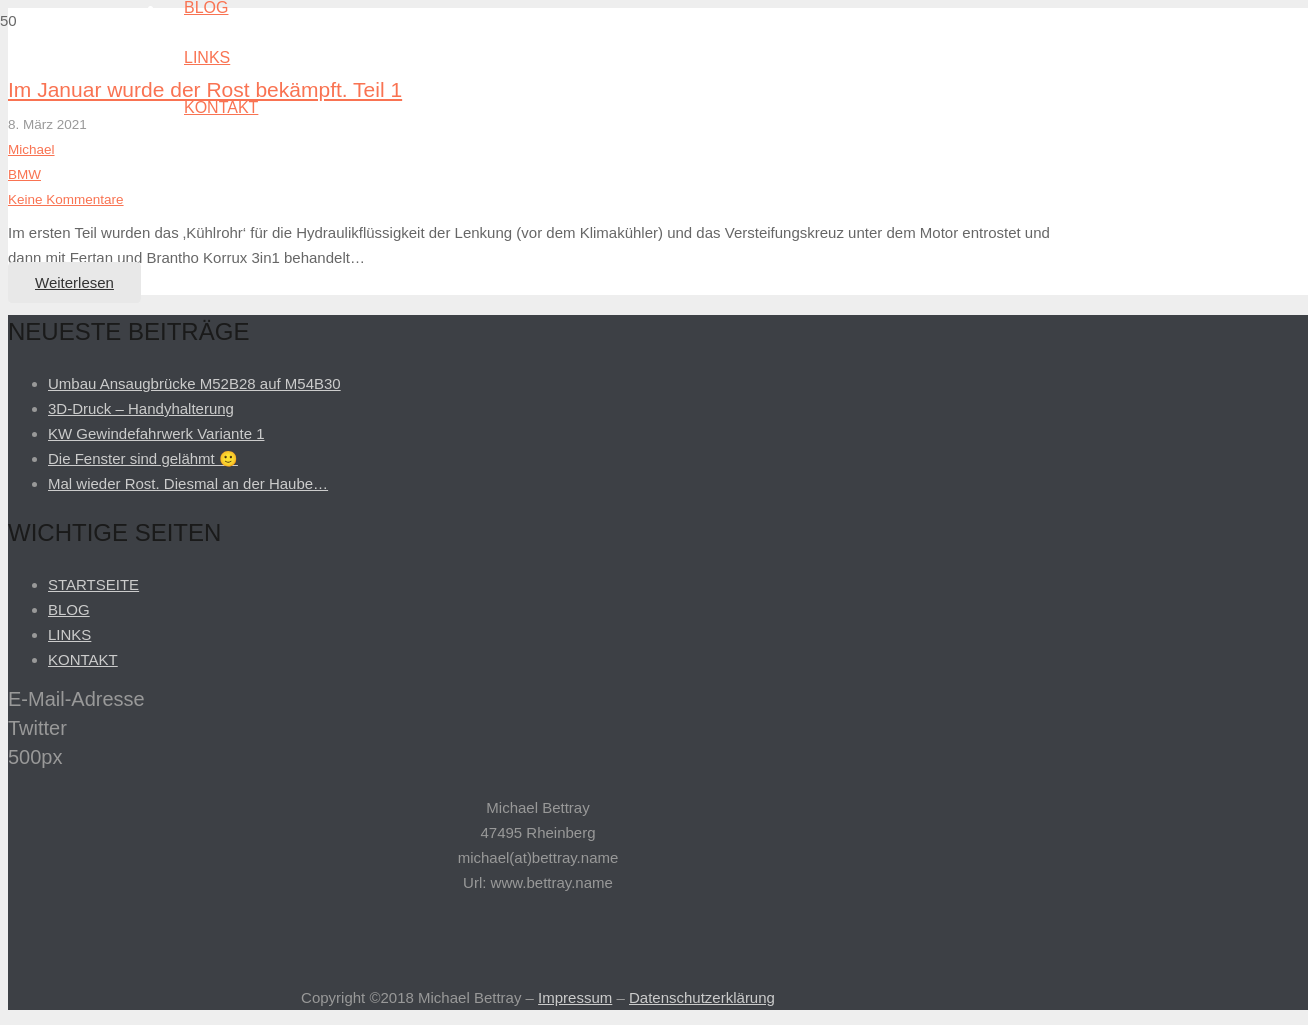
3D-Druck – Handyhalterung (141, 408)
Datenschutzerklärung (702, 997)
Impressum (575, 997)
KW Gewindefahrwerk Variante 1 (156, 433)
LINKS (69, 634)
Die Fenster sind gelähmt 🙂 (143, 458)
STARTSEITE (93, 584)
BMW (24, 174)
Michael (31, 149)
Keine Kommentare (66, 199)
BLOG (69, 609)
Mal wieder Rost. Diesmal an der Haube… (188, 483)
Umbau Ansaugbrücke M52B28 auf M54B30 (194, 383)
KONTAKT (83, 659)
